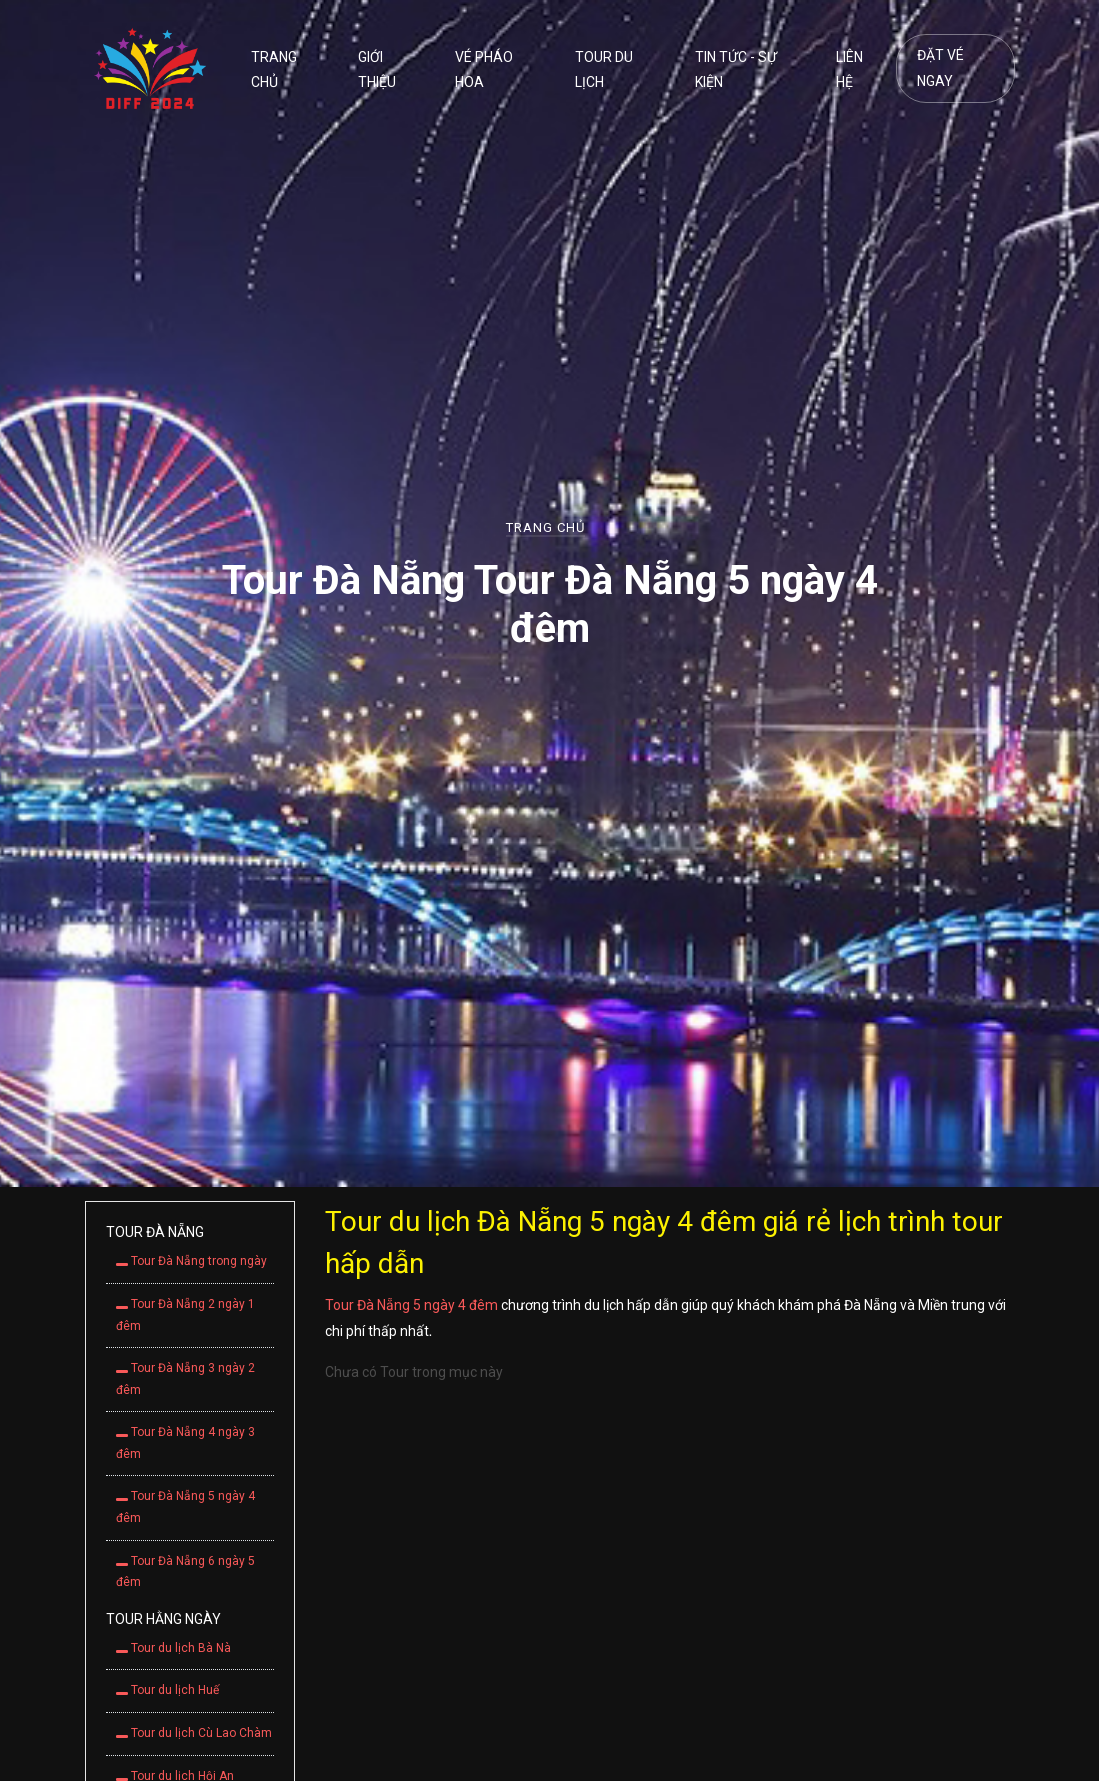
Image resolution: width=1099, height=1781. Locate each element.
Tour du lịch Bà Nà (173, 1648)
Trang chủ (274, 69)
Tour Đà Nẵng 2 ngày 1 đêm (185, 1315)
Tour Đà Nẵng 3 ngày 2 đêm (185, 1379)
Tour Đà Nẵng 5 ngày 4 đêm (185, 1507)
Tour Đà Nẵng (155, 1232)
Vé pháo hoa (484, 69)
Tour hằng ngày (163, 1619)
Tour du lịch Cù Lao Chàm (194, 1733)
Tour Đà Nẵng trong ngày (191, 1261)
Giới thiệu (377, 69)
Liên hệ (849, 69)
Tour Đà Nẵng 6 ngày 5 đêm (185, 1572)
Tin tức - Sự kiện (736, 69)
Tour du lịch (604, 69)
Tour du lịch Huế (167, 1690)
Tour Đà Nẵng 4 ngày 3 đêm (185, 1443)
